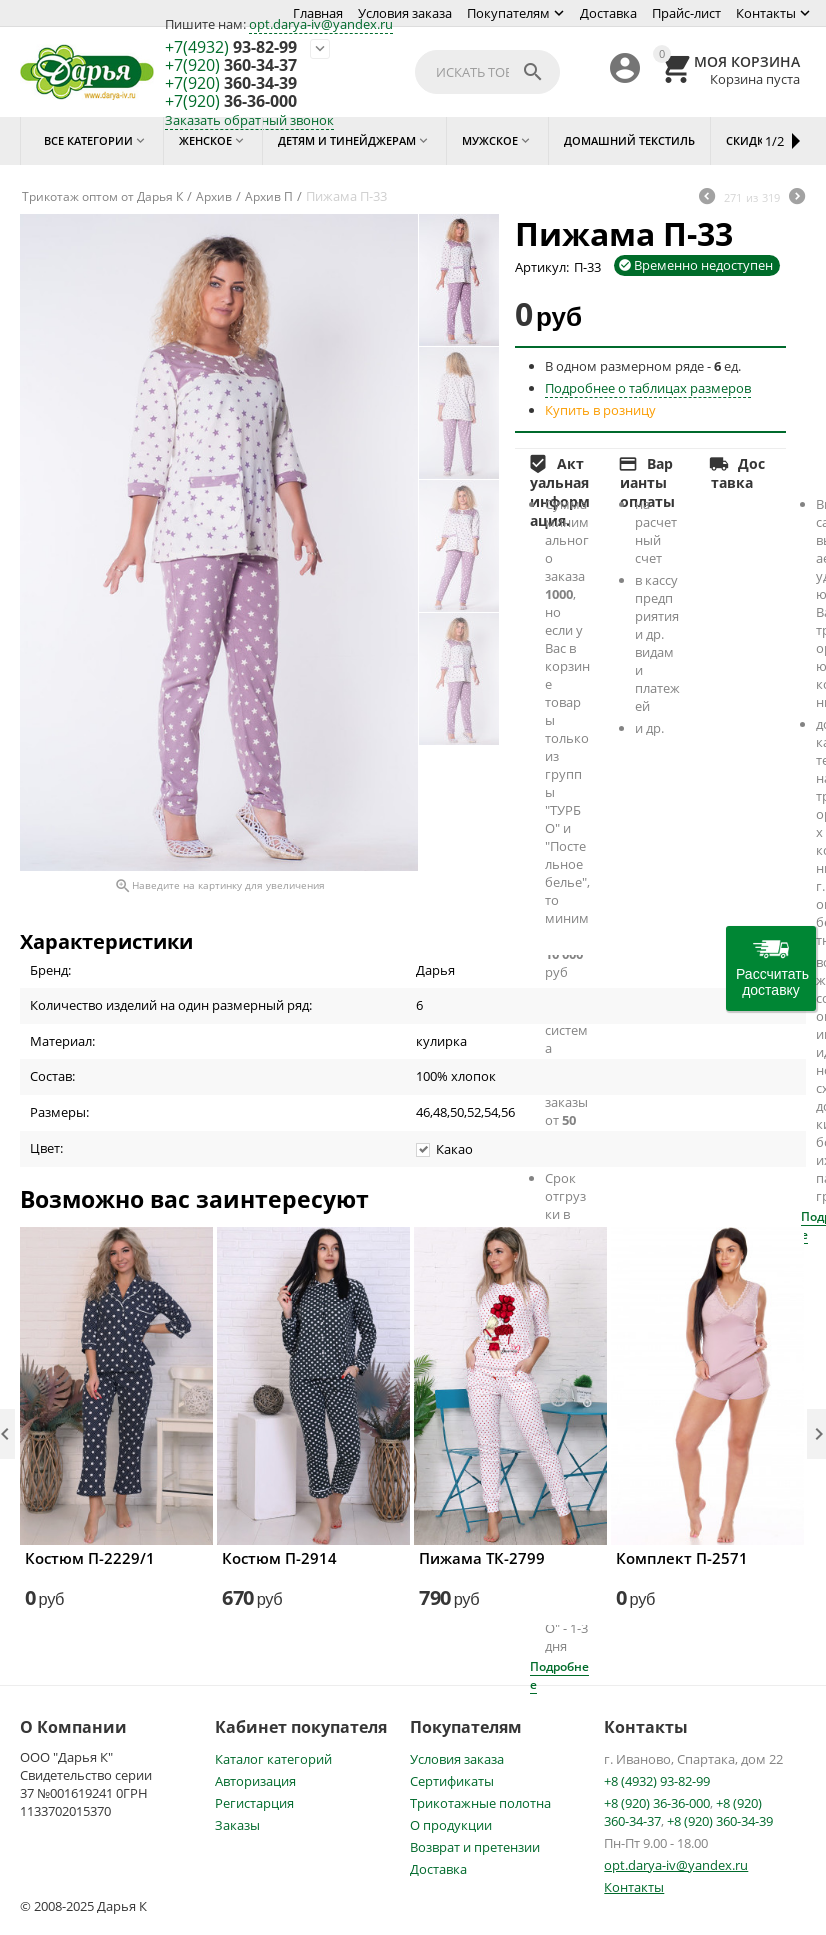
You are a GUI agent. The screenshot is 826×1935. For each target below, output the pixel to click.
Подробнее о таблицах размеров (648, 388)
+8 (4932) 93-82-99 (657, 1781)
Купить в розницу (600, 410)
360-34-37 (231, 66)
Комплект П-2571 (682, 1558)
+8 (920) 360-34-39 (720, 1821)
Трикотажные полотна (480, 1803)
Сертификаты (452, 1781)
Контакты (766, 13)
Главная (318, 13)
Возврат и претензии (475, 1847)
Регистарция (254, 1803)
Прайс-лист (686, 13)
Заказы (237, 1825)
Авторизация (255, 1781)
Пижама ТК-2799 (482, 1558)
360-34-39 (231, 84)
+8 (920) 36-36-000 (657, 1803)
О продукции (451, 1825)
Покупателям (508, 13)
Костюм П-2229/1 (90, 1558)
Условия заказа (405, 13)
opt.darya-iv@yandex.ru (321, 24)
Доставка (608, 13)
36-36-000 (231, 102)
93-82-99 (231, 48)
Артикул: (542, 267)
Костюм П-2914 (279, 1558)
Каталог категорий (273, 1759)
